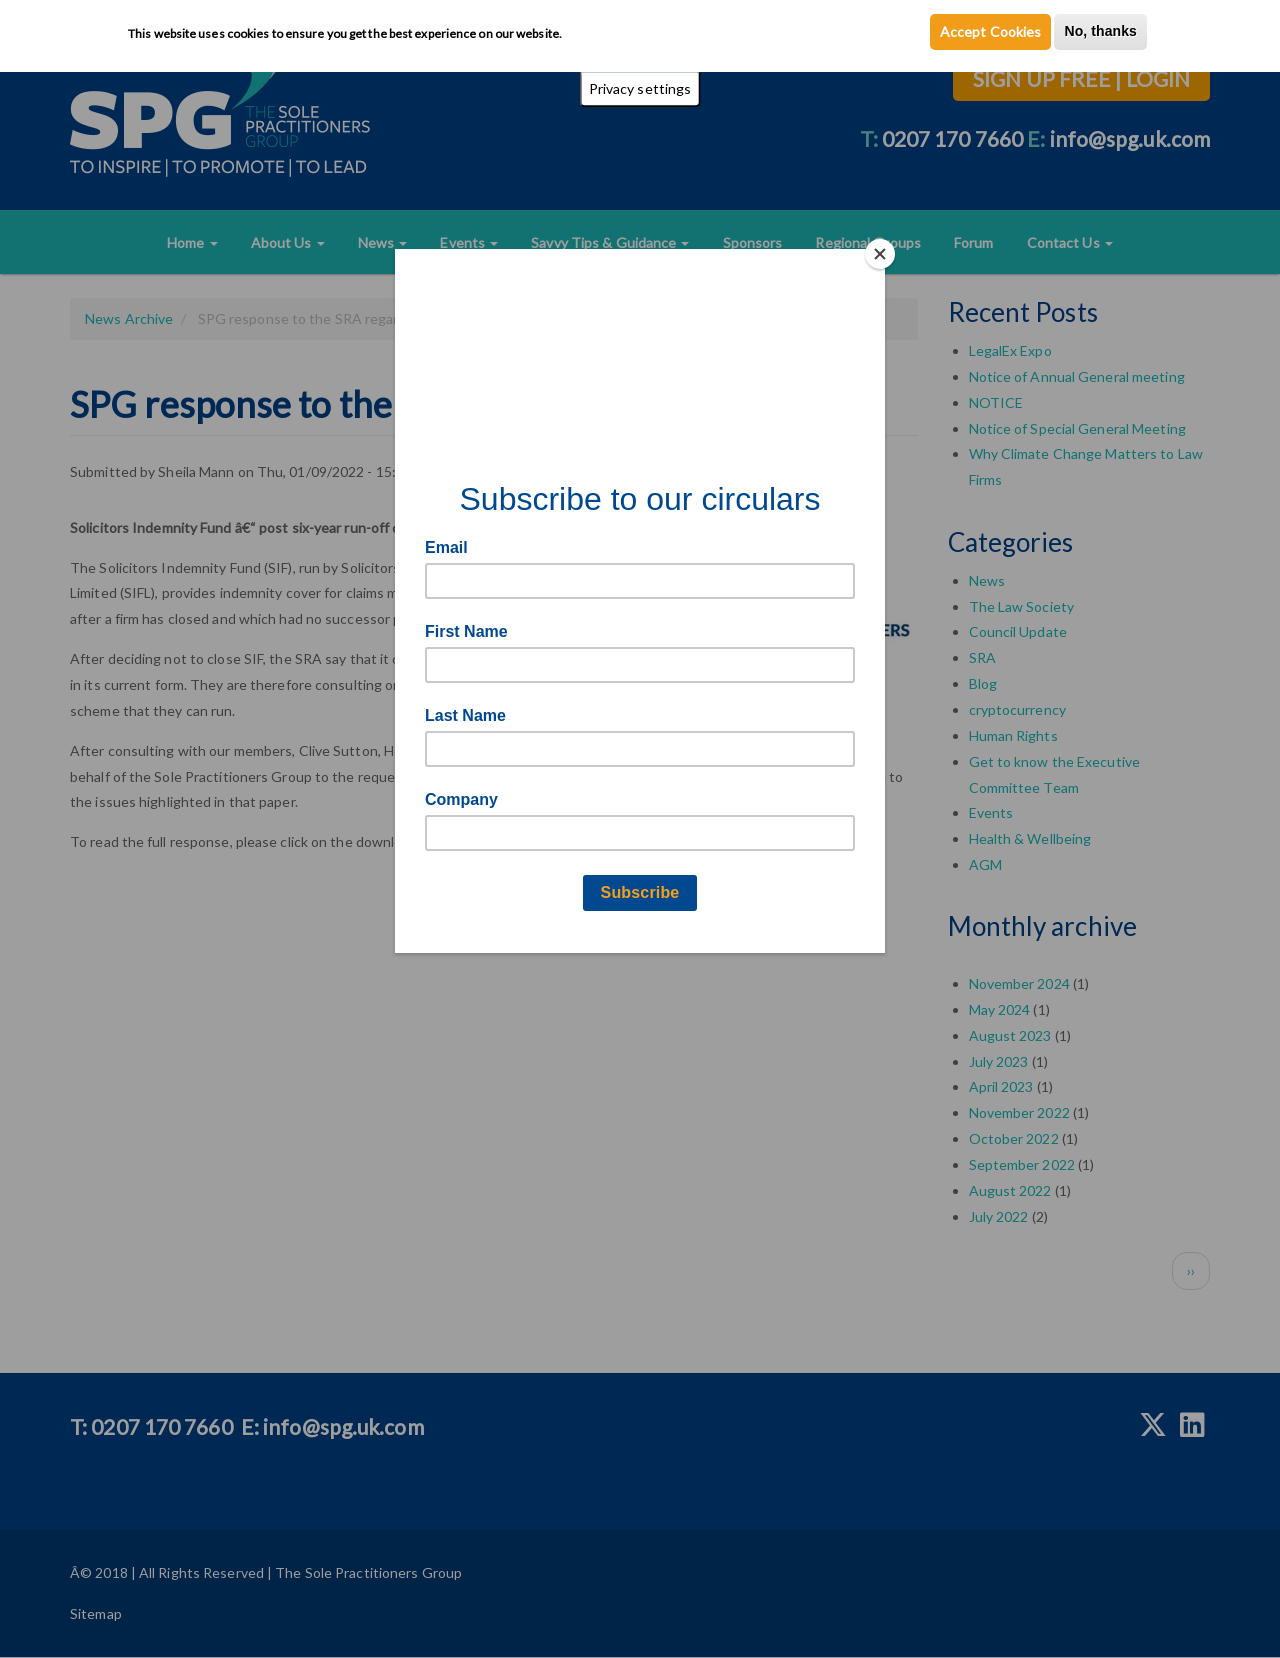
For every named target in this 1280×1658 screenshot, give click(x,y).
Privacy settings (640, 88)
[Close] (880, 254)
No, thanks (1100, 31)
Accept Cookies (990, 31)
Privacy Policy (608, 32)
